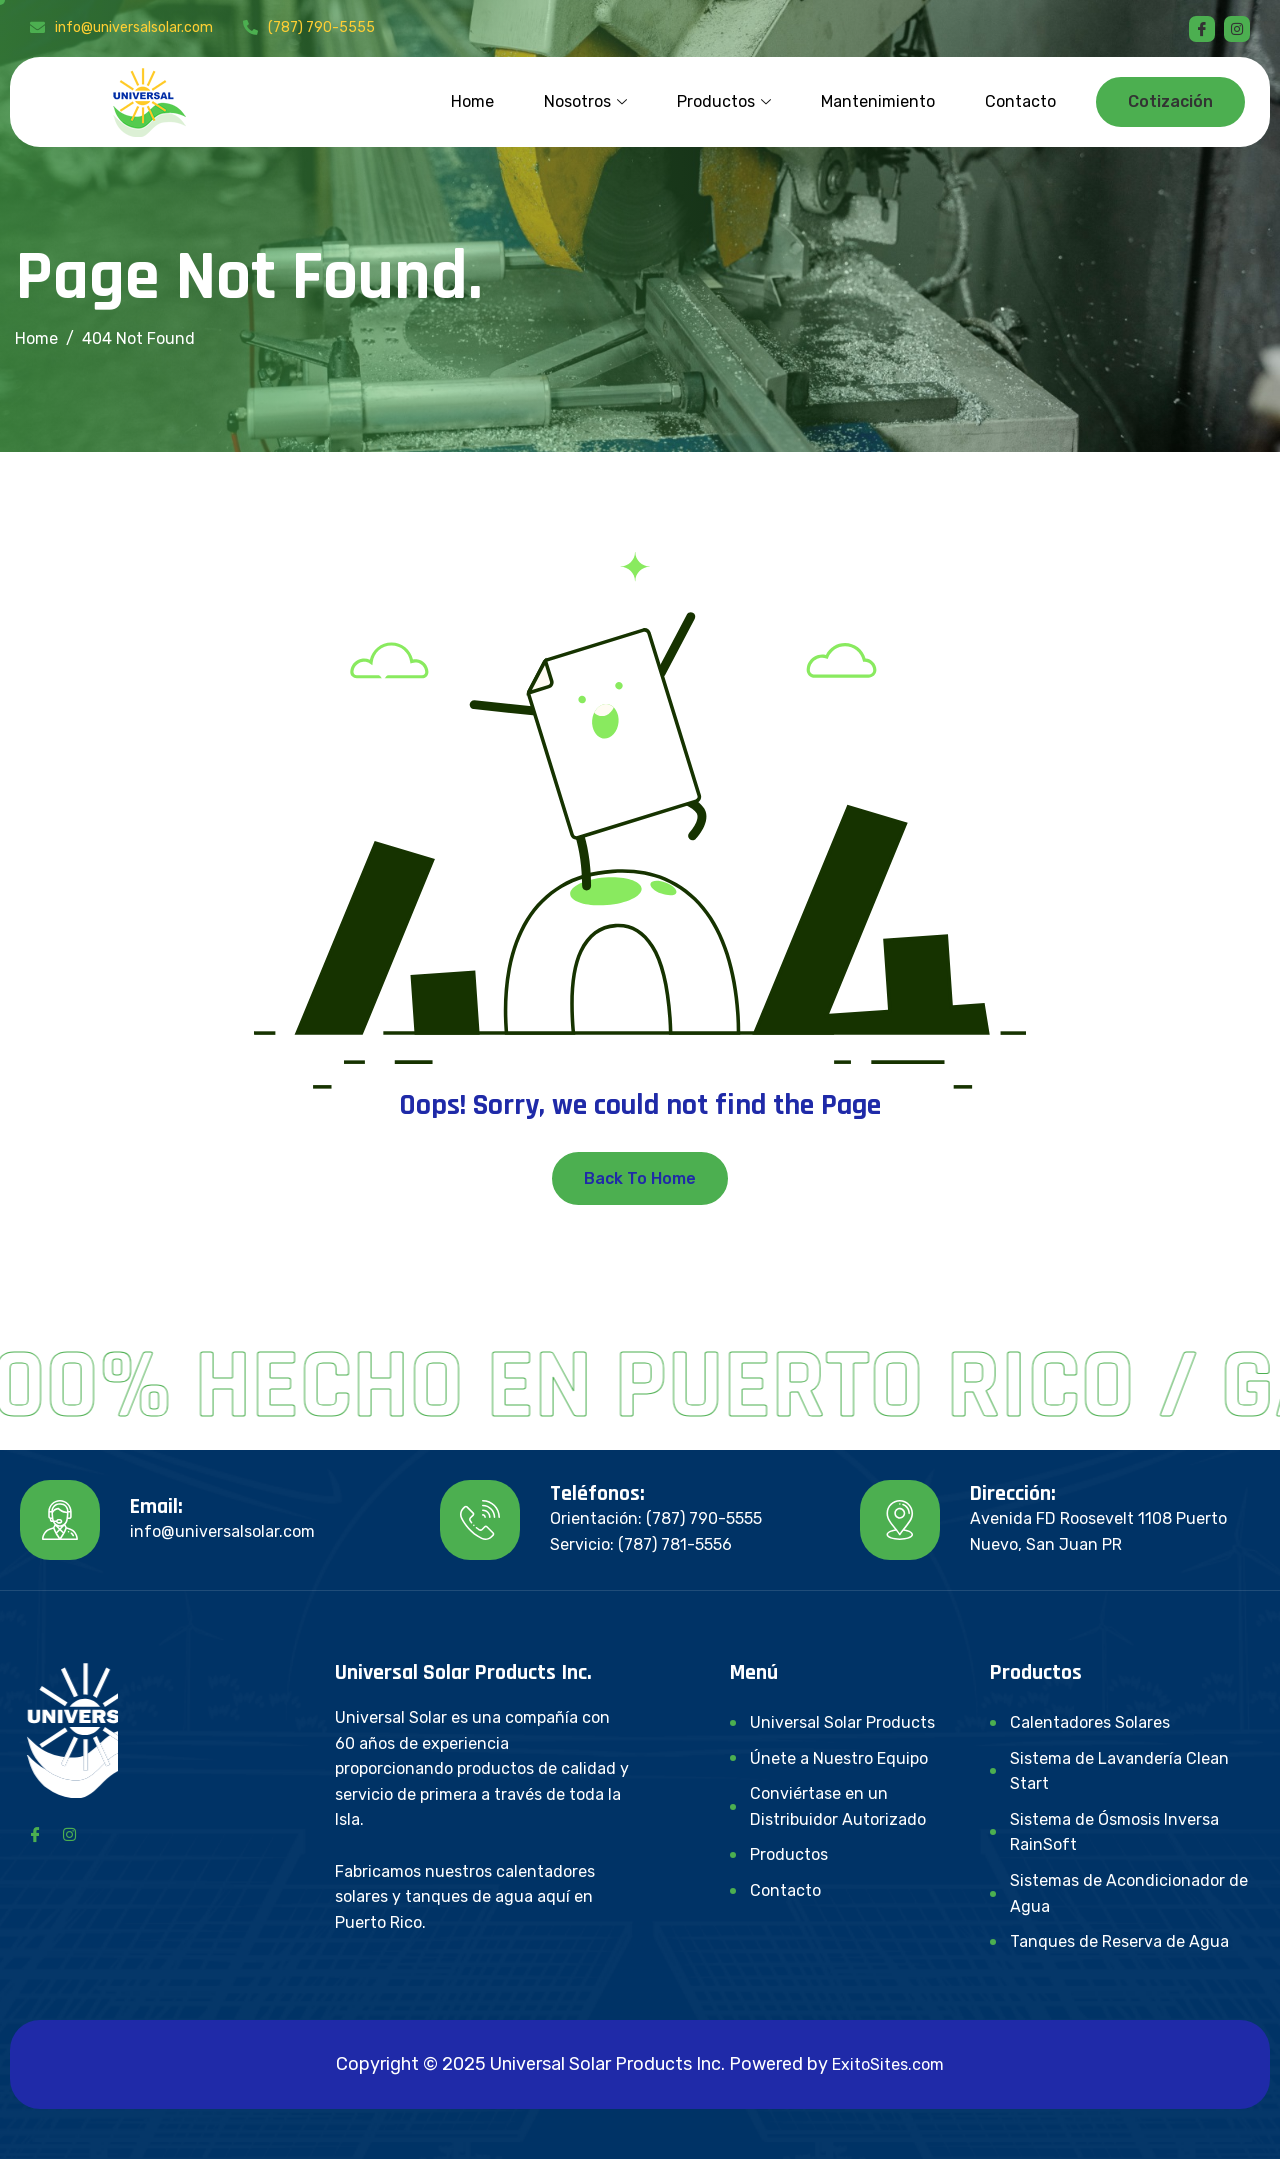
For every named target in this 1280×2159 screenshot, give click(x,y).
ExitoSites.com (888, 2064)
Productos (724, 101)
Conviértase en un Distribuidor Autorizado (838, 1806)
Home (472, 101)
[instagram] (1237, 29)
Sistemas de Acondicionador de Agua (1129, 1893)
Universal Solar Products (842, 1722)
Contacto (1020, 101)
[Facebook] (1202, 29)
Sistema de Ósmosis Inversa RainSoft (1114, 1832)
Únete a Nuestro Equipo (839, 1758)
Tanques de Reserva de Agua (1119, 1941)
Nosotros (585, 101)
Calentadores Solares (1090, 1722)
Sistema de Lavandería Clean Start (1119, 1771)
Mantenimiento (878, 101)
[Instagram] (69, 1833)
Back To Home (640, 1178)
